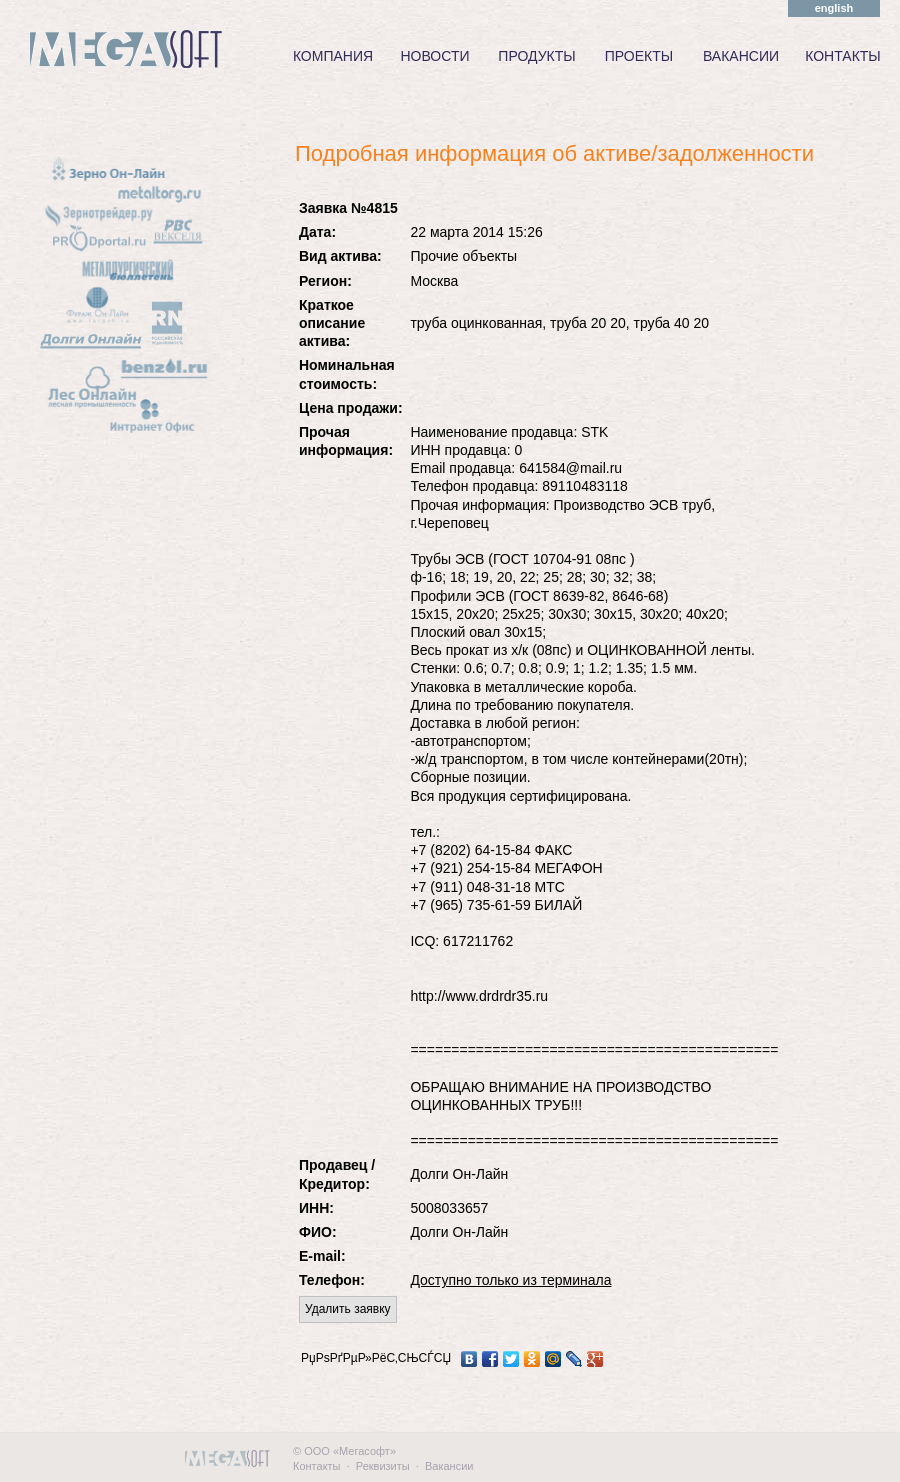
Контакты (317, 1466)
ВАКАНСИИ (741, 56)
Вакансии (449, 1466)
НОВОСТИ (434, 56)
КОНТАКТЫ (843, 56)
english (834, 8)
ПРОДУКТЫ (536, 56)
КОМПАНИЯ (333, 56)
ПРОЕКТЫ (639, 56)
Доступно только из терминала (510, 1280)
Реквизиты (383, 1466)
